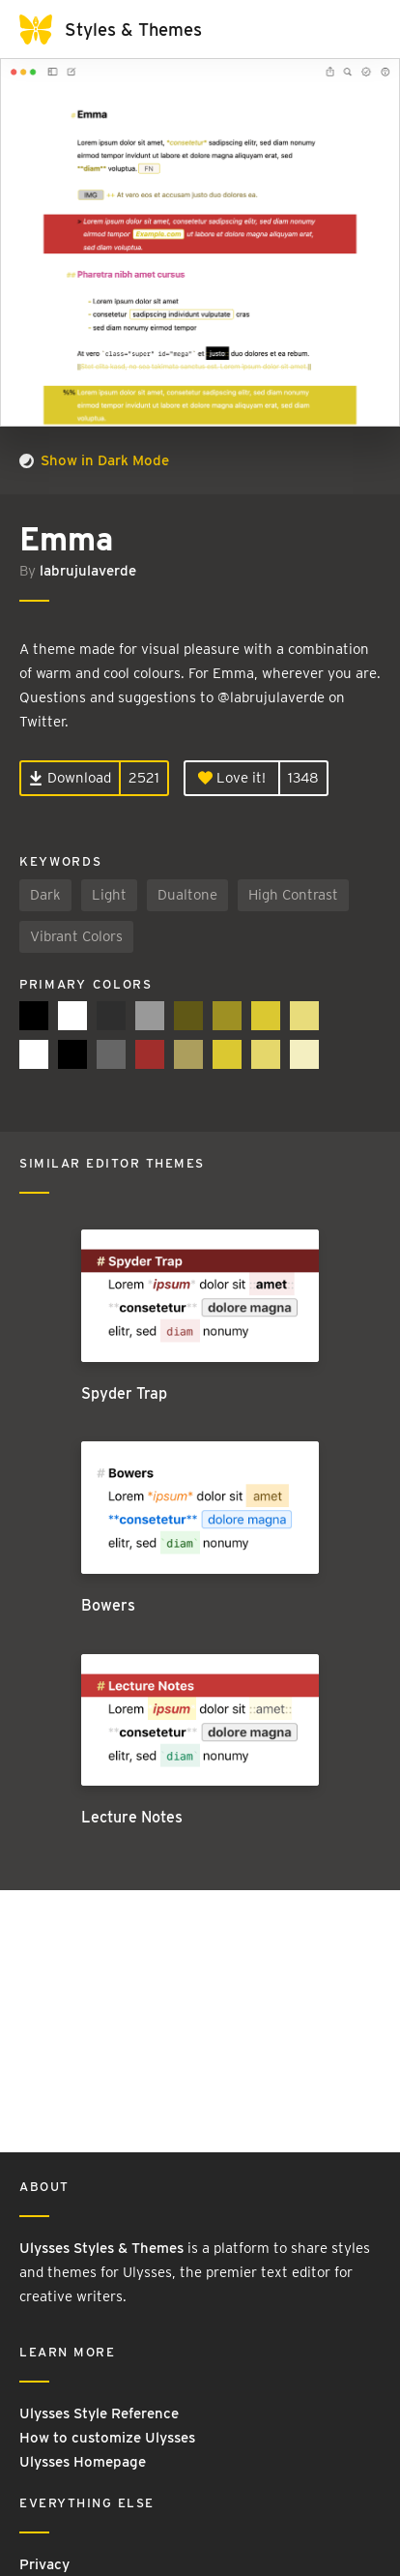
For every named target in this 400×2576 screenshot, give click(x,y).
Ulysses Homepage (82, 2462)
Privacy (44, 2564)
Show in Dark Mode (94, 460)
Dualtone (187, 894)
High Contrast (293, 894)
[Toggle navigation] (361, 29)
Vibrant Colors (76, 936)
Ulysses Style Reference (99, 2413)
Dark (45, 894)
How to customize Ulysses (107, 2437)
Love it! (232, 777)
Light (109, 894)
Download (70, 777)
